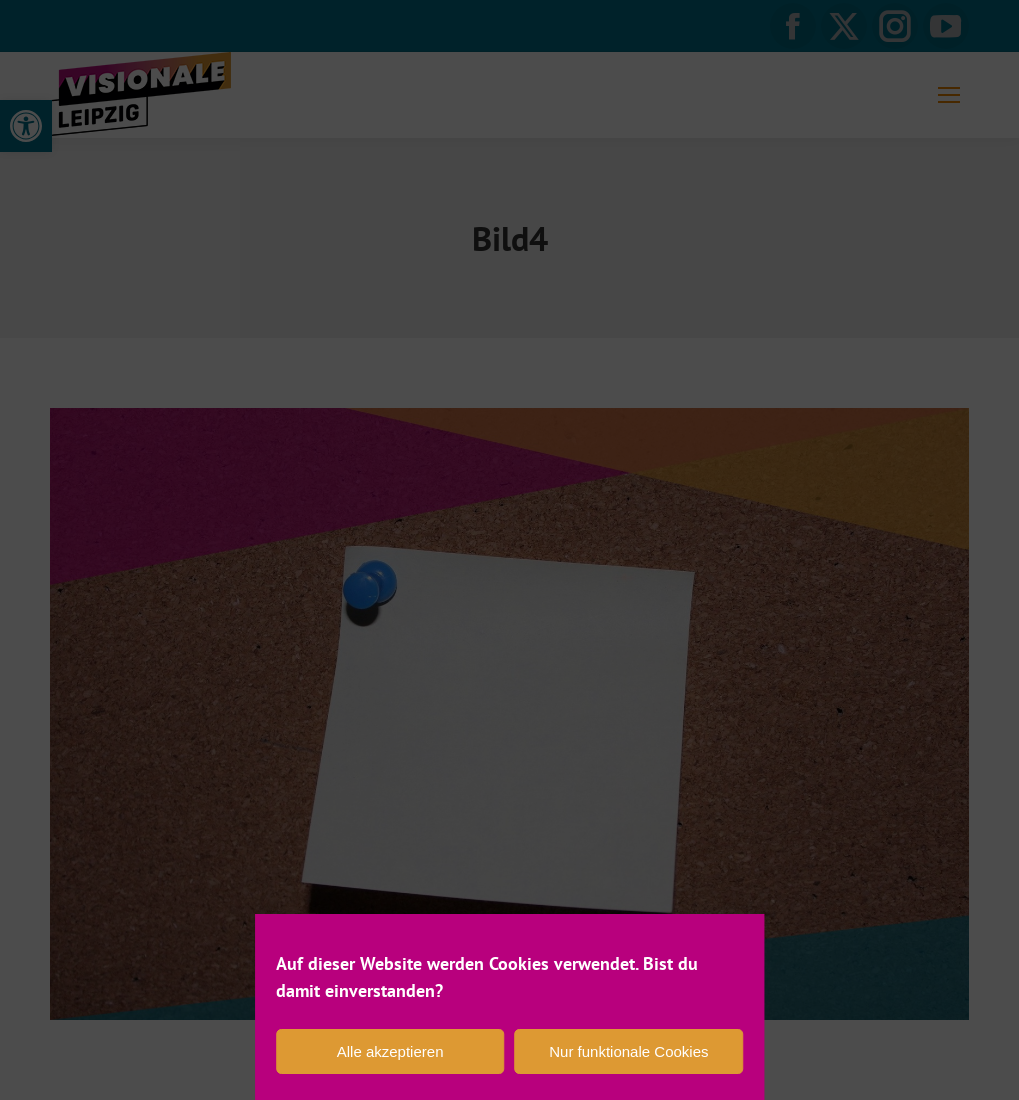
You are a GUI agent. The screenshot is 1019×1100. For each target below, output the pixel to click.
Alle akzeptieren (390, 1051)
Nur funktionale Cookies (628, 1051)
